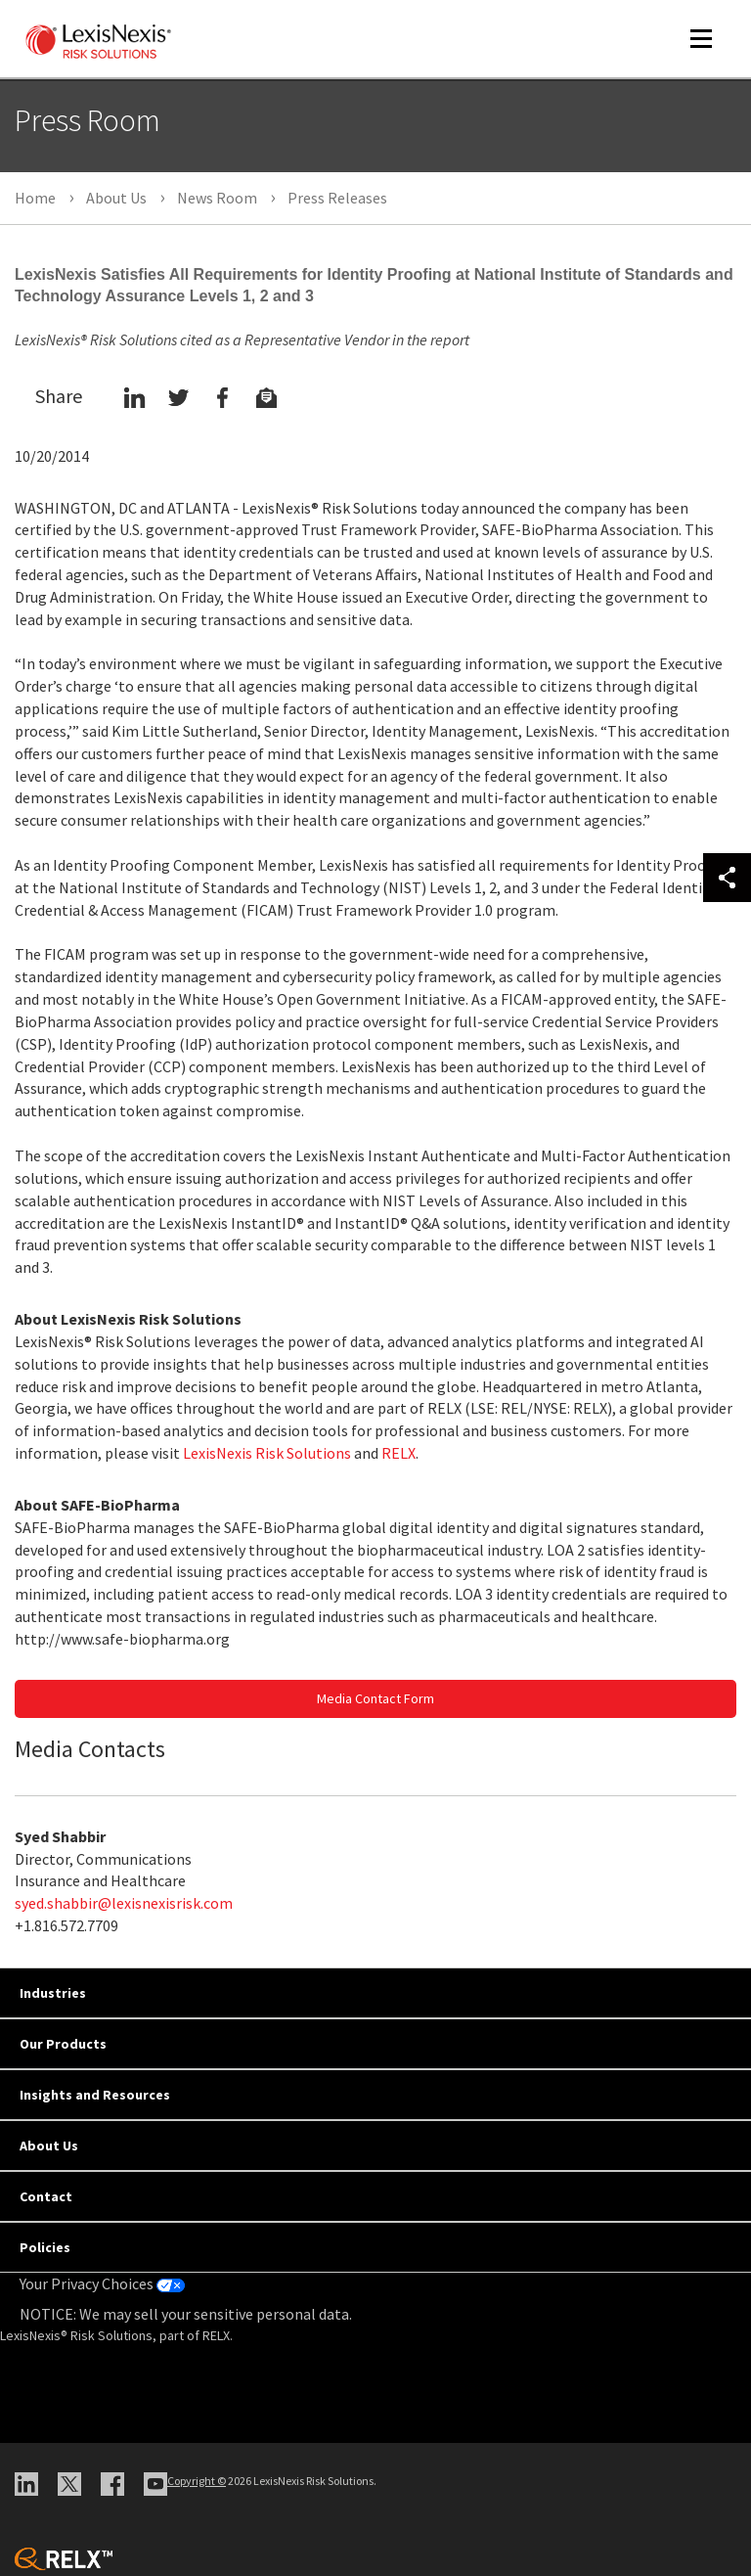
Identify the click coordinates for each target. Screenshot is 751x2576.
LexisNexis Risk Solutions (267, 1453)
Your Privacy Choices (102, 2283)
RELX (398, 1453)
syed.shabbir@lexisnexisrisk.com (124, 1903)
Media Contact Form (375, 1698)
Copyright (196, 2480)
